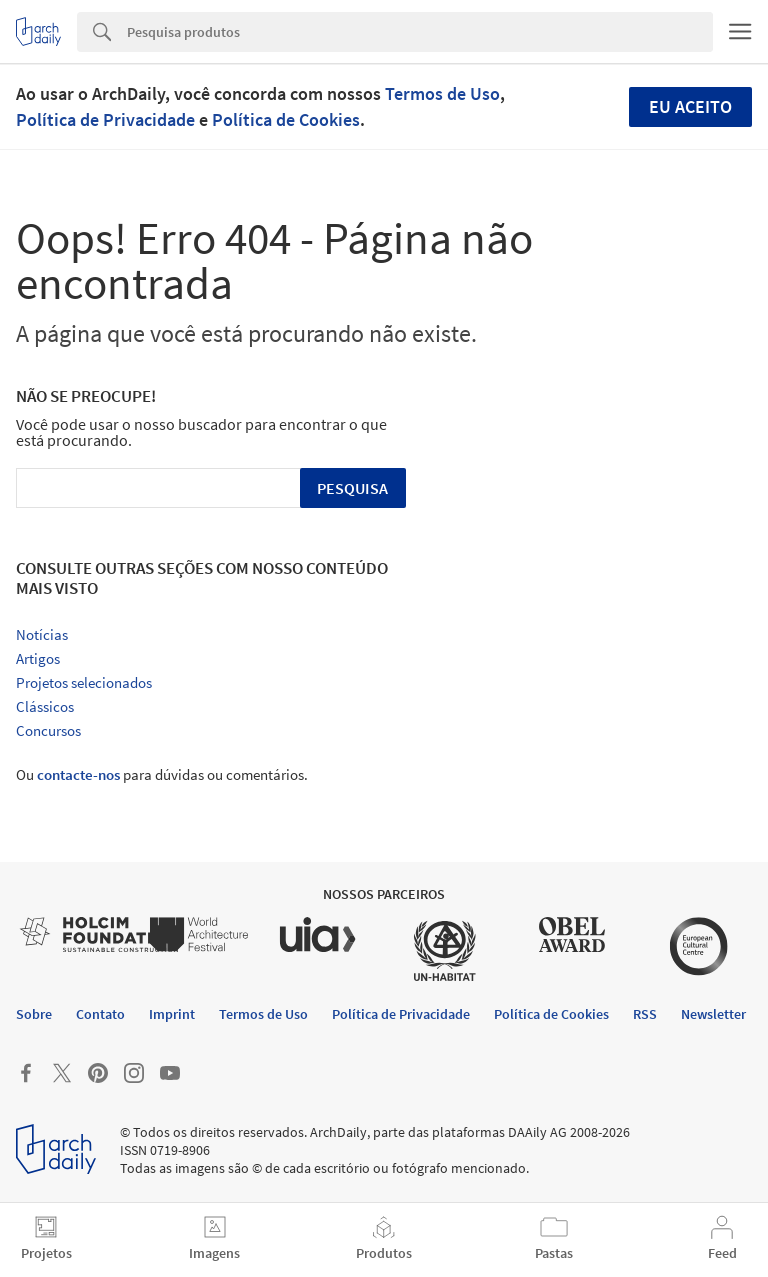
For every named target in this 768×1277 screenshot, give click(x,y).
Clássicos (45, 706)
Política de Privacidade (105, 119)
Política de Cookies (286, 119)
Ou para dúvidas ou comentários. (162, 774)
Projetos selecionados (84, 682)
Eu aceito (690, 106)
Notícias (42, 634)
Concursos (48, 730)
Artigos (38, 658)
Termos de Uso (442, 93)
